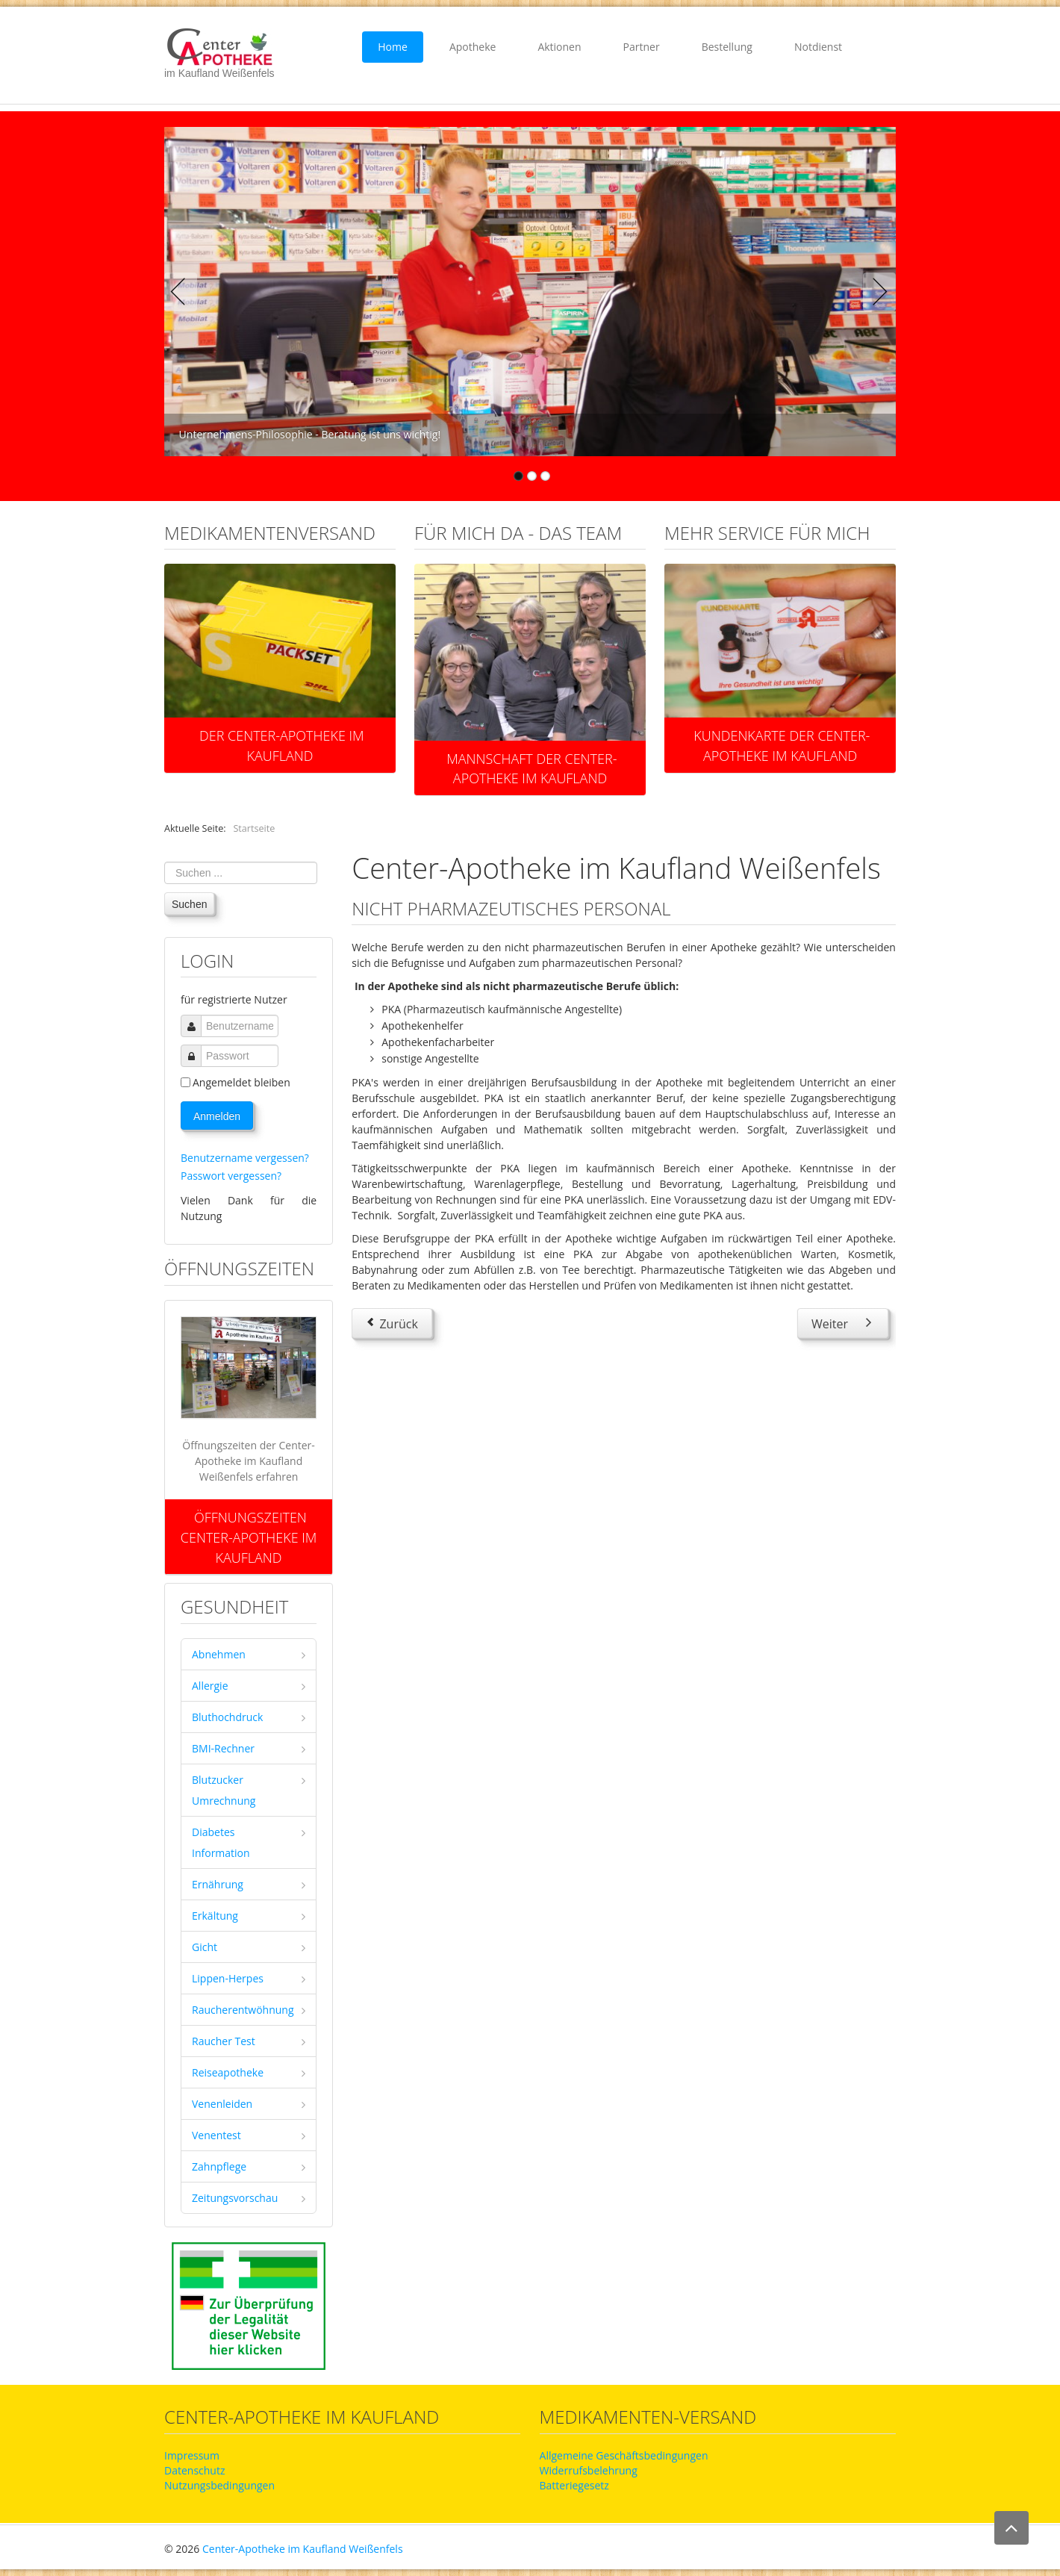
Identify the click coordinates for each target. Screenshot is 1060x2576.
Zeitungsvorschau (235, 2198)
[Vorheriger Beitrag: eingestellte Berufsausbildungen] (392, 1323)
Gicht (204, 1947)
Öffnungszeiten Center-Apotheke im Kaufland (249, 1537)
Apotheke (472, 47)
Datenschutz (194, 2470)
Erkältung (215, 1915)
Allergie (210, 1686)
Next (876, 292)
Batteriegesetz (574, 2485)
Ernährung (217, 1884)
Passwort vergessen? (231, 1176)
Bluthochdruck (227, 1717)
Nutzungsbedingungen (219, 2485)
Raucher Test (223, 2041)
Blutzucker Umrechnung (223, 1790)
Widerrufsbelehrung (588, 2470)
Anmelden (216, 1116)
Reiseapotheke (228, 2072)
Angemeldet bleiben (241, 1082)
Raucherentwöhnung (243, 2010)
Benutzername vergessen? (245, 1158)
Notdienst (818, 47)
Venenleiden (222, 2104)
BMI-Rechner (223, 1748)
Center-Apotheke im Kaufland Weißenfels (302, 2549)
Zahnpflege (219, 2166)
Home (393, 47)
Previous (183, 292)
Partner (641, 47)
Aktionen (559, 47)
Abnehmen (219, 1654)
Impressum (191, 2455)
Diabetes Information (221, 1842)
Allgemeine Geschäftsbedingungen (624, 2455)
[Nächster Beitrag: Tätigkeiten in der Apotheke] (842, 1323)
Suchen (189, 904)
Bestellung (727, 47)
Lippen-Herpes (228, 1978)
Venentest (216, 2135)
